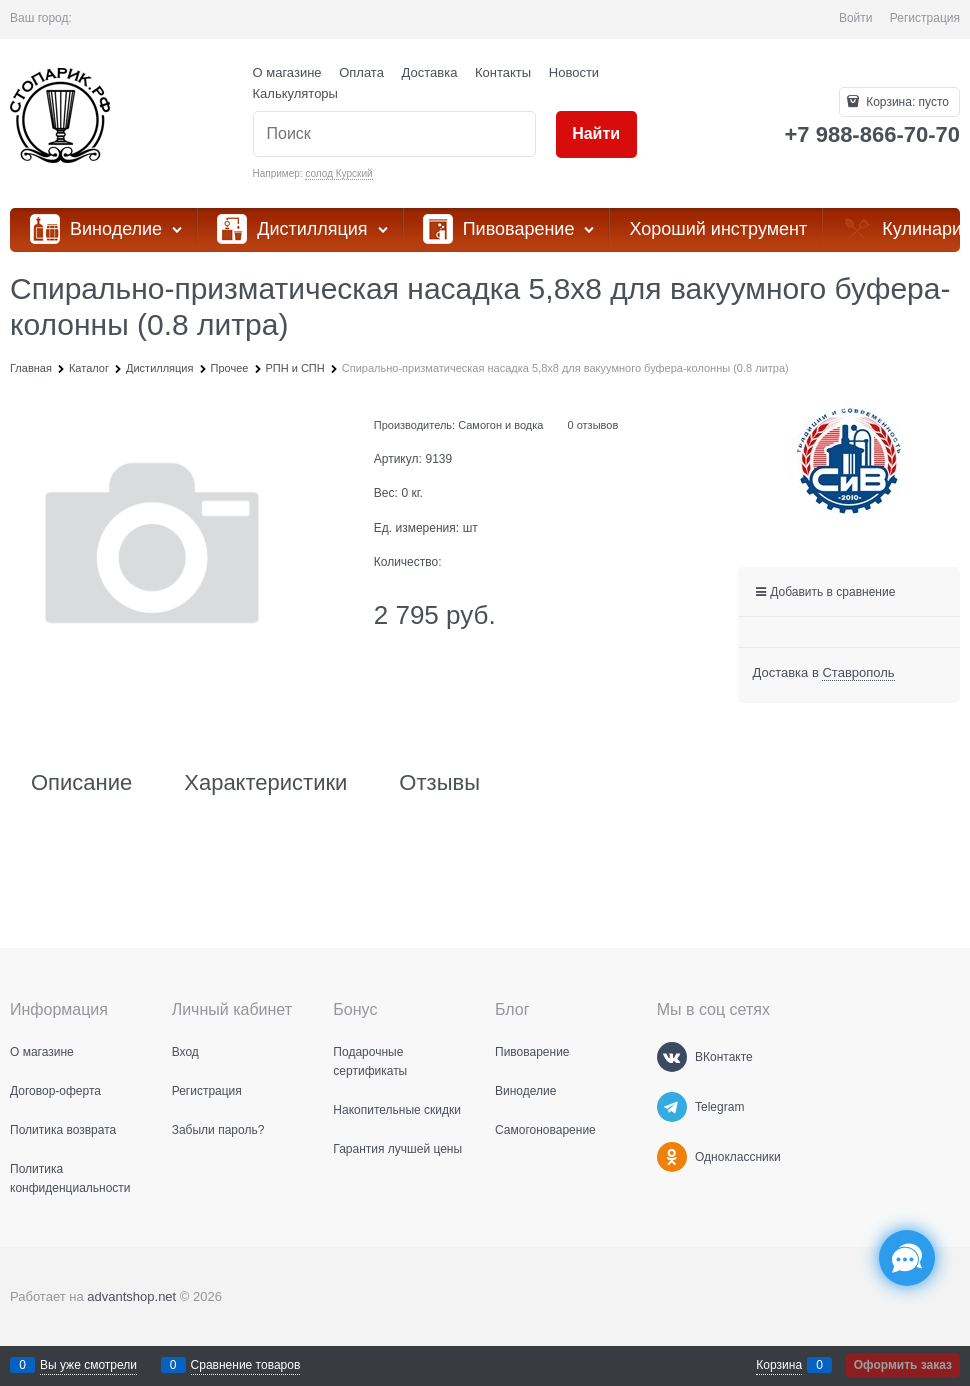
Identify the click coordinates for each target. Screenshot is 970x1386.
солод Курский (338, 173)
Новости (574, 72)
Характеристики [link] (265, 783)
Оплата (361, 72)
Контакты (503, 72)
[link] (858, 673)
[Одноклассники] (672, 1157)
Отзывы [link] (439, 783)
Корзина (779, 1365)
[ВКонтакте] (672, 1057)
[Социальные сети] (907, 1258)
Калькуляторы (295, 93)
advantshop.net (131, 1296)
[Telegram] (672, 1107)
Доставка (430, 72)
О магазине (287, 72)
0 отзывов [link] (593, 425)
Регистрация (925, 18)
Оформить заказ (903, 1365)
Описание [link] (81, 783)
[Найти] (596, 134)
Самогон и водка (500, 425)
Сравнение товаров (246, 1365)
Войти (856, 18)
